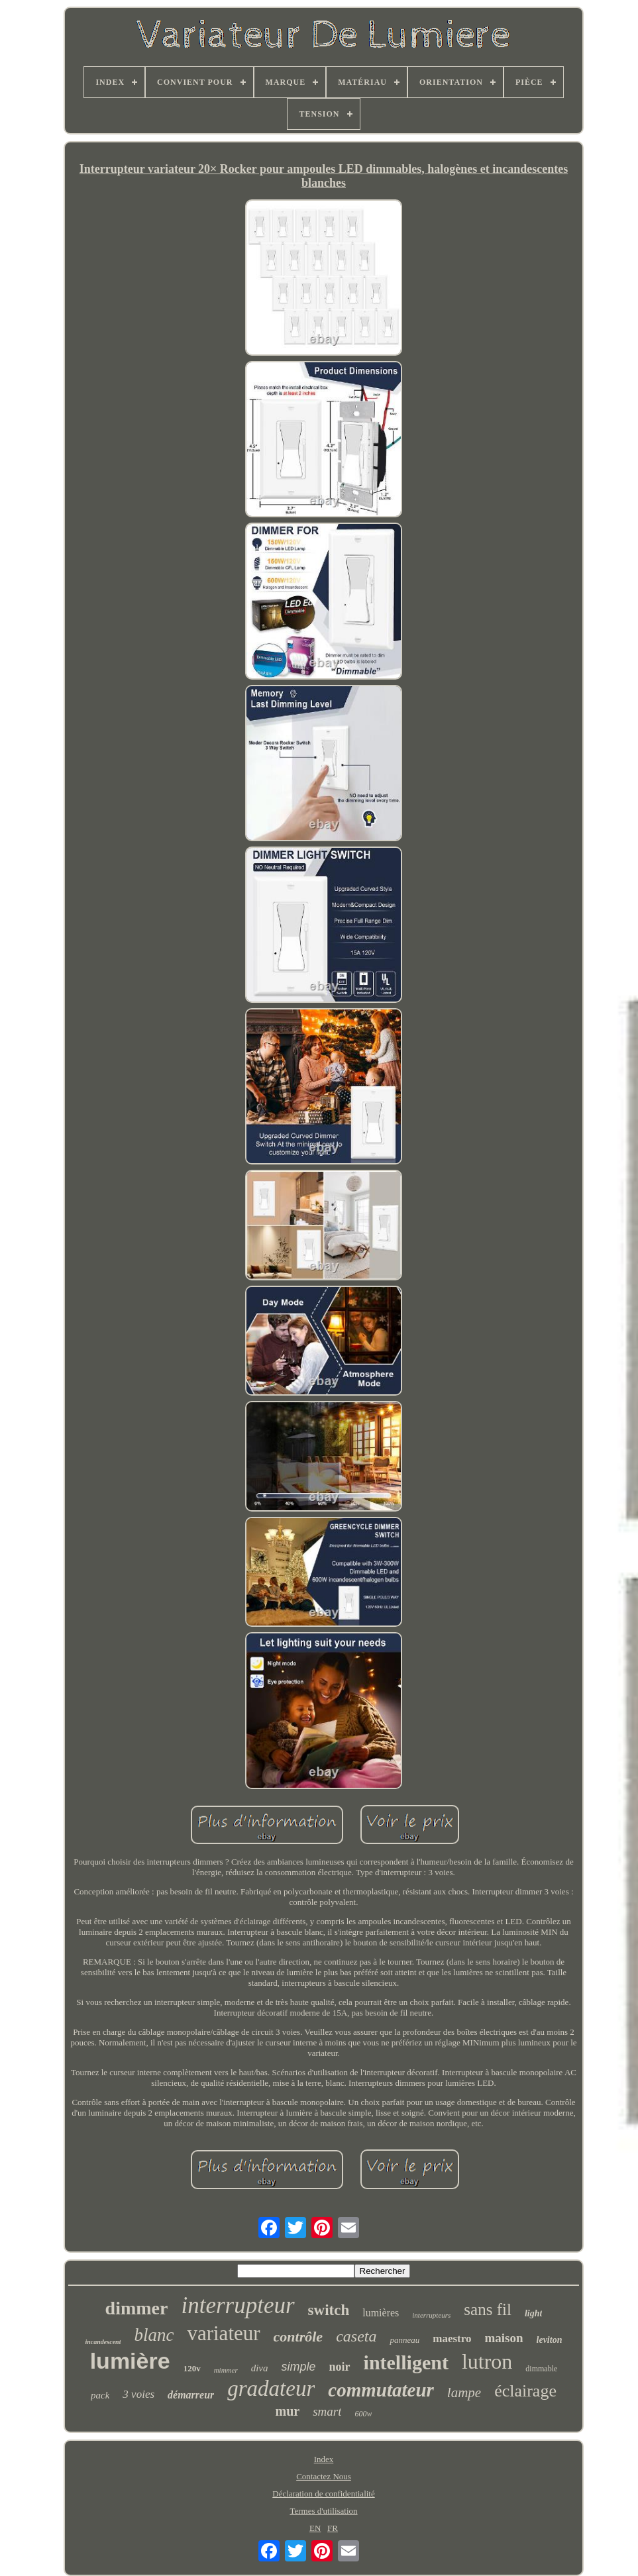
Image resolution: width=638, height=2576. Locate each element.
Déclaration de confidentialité (323, 2494)
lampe (464, 2392)
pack (100, 2395)
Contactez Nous (323, 2476)
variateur (223, 2333)
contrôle (298, 2336)
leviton (549, 2340)
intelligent (406, 2362)
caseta (356, 2336)
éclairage (525, 2390)
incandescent (103, 2341)
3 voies (138, 2394)
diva (259, 2368)
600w (363, 2413)
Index (324, 2459)
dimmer (136, 2308)
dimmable (541, 2368)
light (533, 2313)
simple (299, 2366)
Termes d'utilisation (323, 2511)
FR (332, 2528)
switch (329, 2310)
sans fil (487, 2309)
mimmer (226, 2370)
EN (315, 2528)
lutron (487, 2361)
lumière (130, 2360)
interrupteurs (431, 2315)
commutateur (381, 2389)
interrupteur (237, 2305)
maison (503, 2338)
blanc (154, 2335)
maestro (452, 2338)
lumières (380, 2312)
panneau (404, 2340)
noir (339, 2366)
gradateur (271, 2388)
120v (192, 2368)
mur (288, 2411)
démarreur (191, 2394)
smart (327, 2411)
